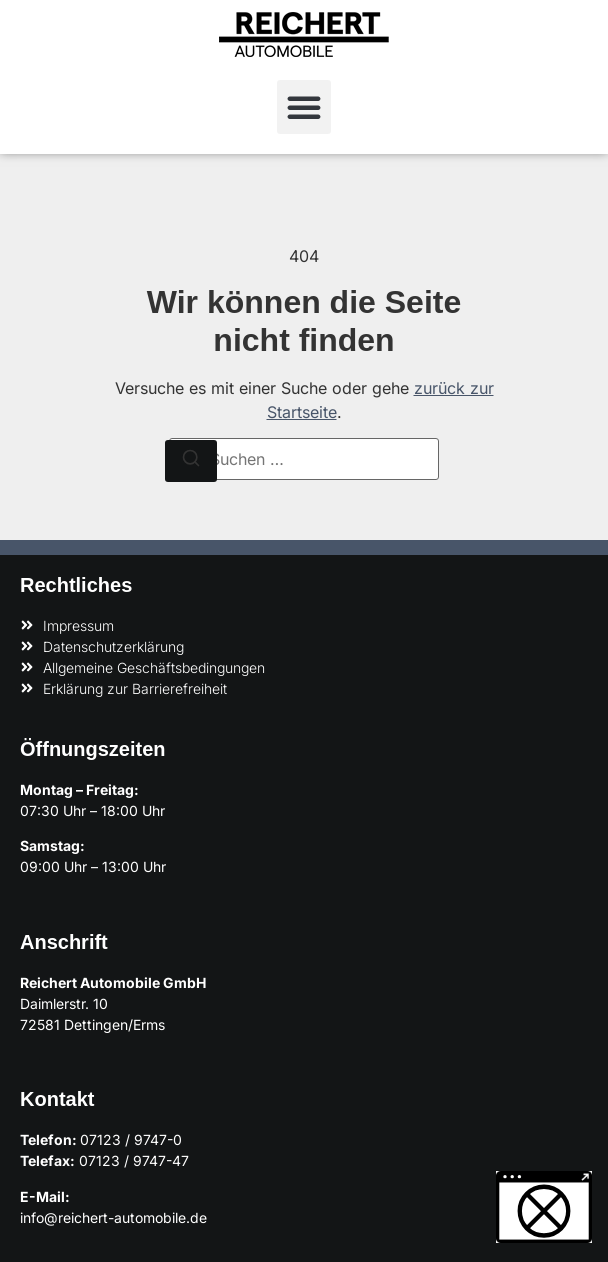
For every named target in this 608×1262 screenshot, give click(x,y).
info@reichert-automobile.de (113, 1217)
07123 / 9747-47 (134, 1160)
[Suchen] (191, 461)
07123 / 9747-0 (131, 1139)
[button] (304, 107)
